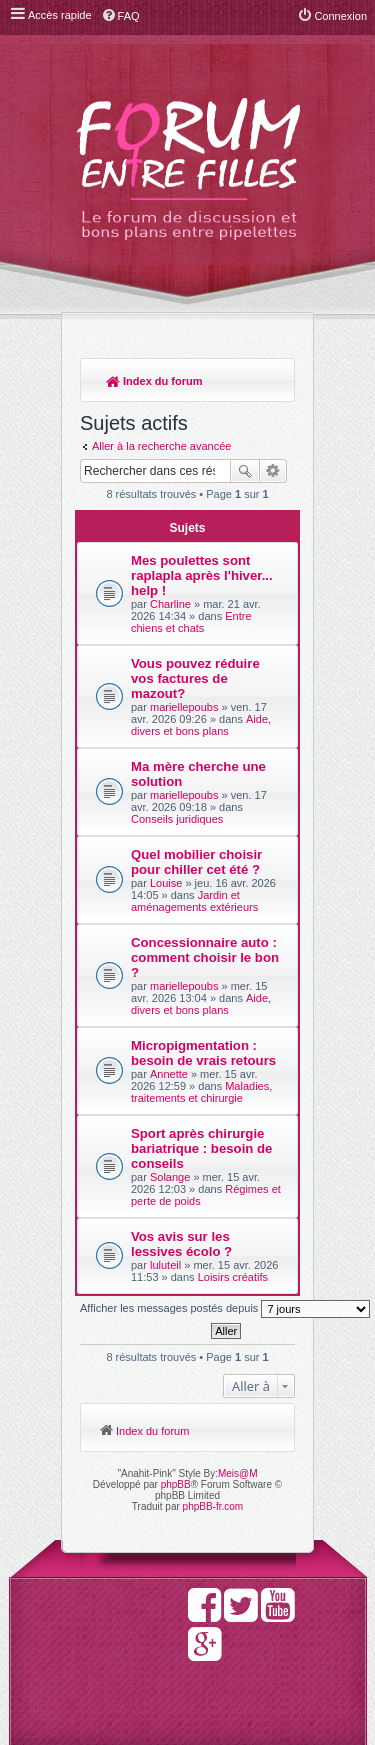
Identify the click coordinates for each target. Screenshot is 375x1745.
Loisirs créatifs (233, 1277)
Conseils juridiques (177, 819)
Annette (169, 1074)
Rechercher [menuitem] (270, 383)
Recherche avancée (273, 471)
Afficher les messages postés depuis (225, 1309)
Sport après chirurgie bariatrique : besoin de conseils (201, 1148)
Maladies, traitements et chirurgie (201, 1092)
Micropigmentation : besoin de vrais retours (203, 1053)
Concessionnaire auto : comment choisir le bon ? (205, 957)
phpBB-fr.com (213, 1506)
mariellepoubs (184, 707)
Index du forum (154, 381)
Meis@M (238, 1473)
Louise (166, 883)
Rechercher (245, 471)
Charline (170, 604)
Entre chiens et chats (191, 622)
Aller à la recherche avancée (161, 446)
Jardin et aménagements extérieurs (194, 901)
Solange (170, 1177)
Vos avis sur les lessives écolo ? (181, 1244)
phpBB (176, 1484)
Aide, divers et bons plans (201, 725)
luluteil (165, 1265)
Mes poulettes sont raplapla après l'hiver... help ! (202, 575)
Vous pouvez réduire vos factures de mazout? (195, 678)
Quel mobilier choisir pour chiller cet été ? (196, 862)
